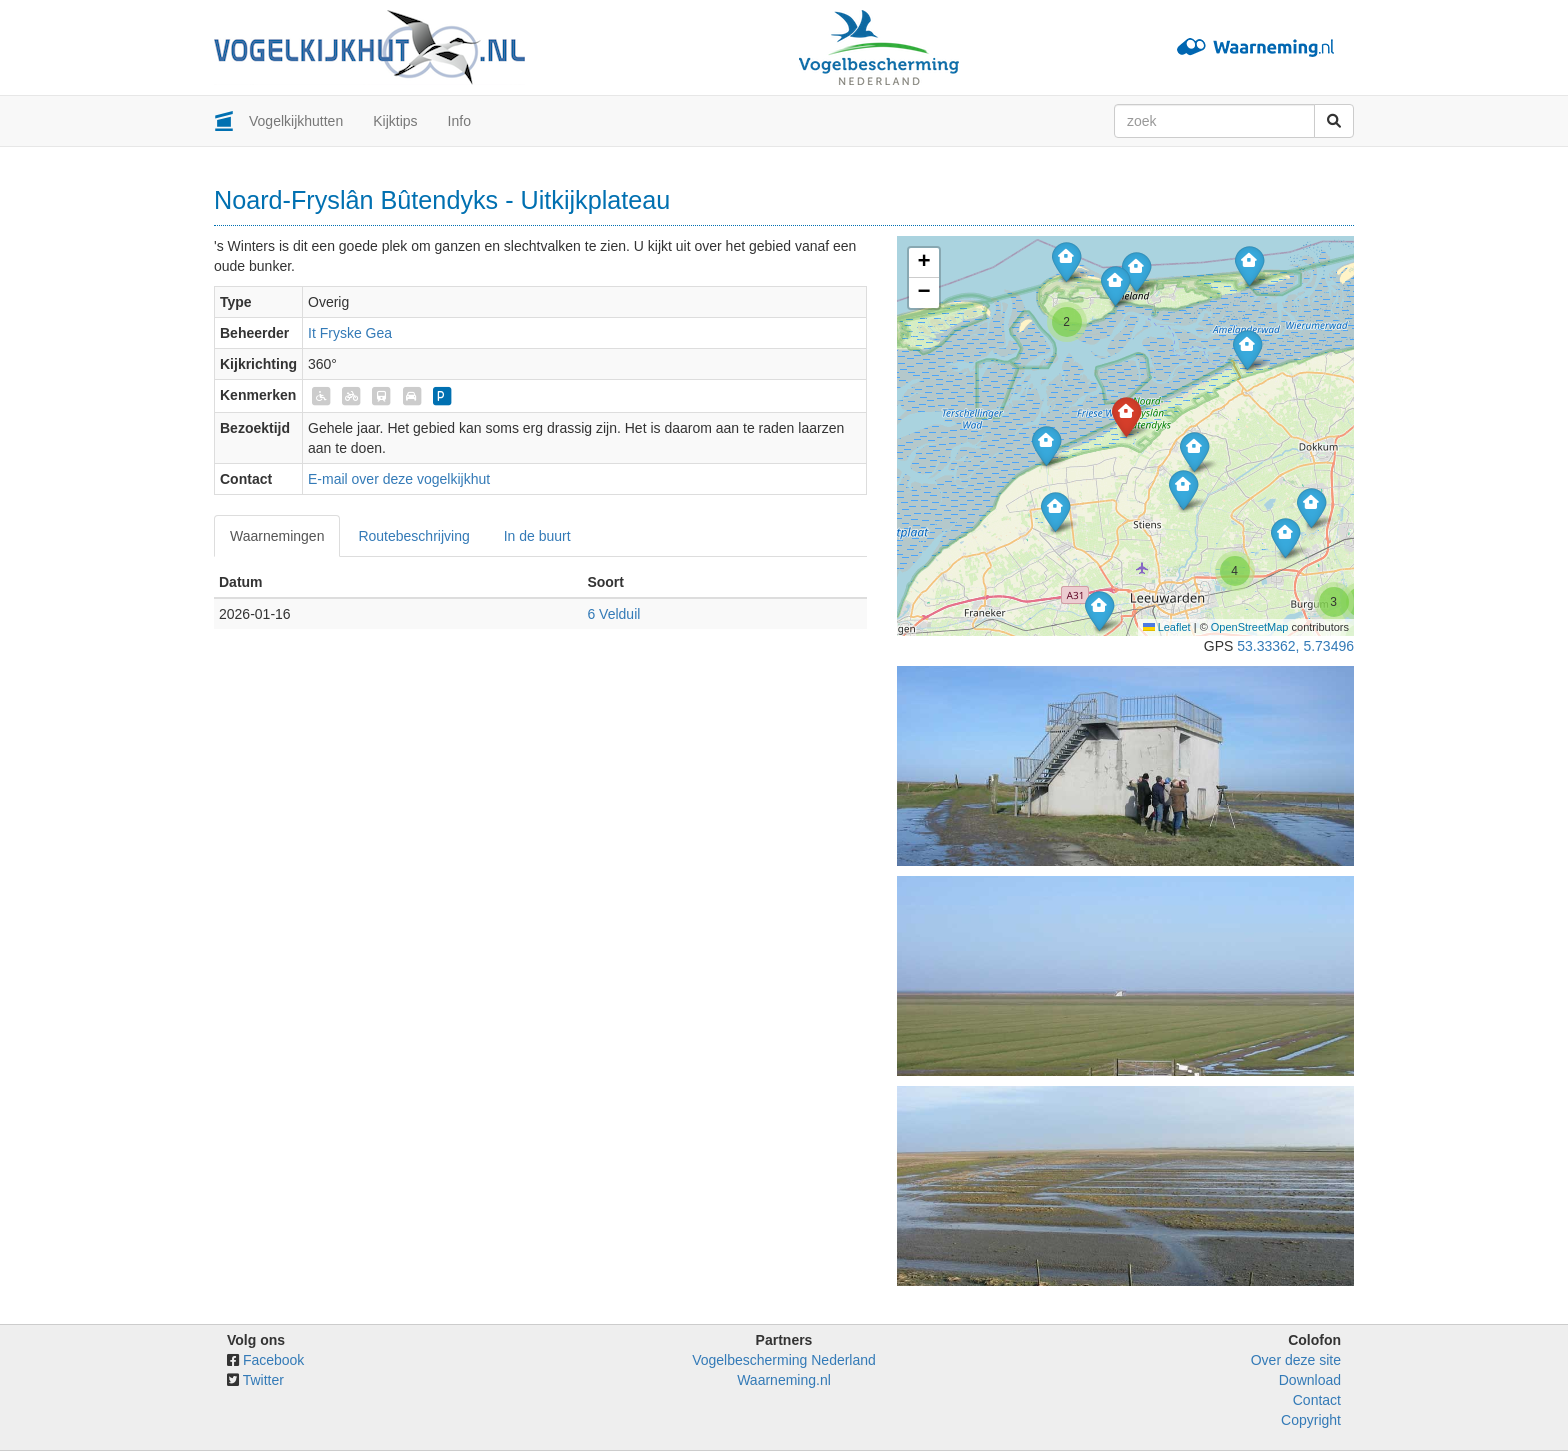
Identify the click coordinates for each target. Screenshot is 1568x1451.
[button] (1046, 445)
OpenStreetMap (1250, 627)
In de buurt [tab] (537, 536)
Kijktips (395, 121)
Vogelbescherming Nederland (784, 1360)
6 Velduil (613, 614)
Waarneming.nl (784, 1380)
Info (459, 121)
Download (1310, 1380)
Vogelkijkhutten (296, 121)
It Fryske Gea (350, 333)
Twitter (263, 1380)
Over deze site (1296, 1360)
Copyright (1311, 1420)
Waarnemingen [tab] (277, 536)
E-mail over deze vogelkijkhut (399, 479)
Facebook (273, 1360)
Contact (1317, 1400)
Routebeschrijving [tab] (413, 536)
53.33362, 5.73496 (1295, 646)
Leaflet (1167, 627)
